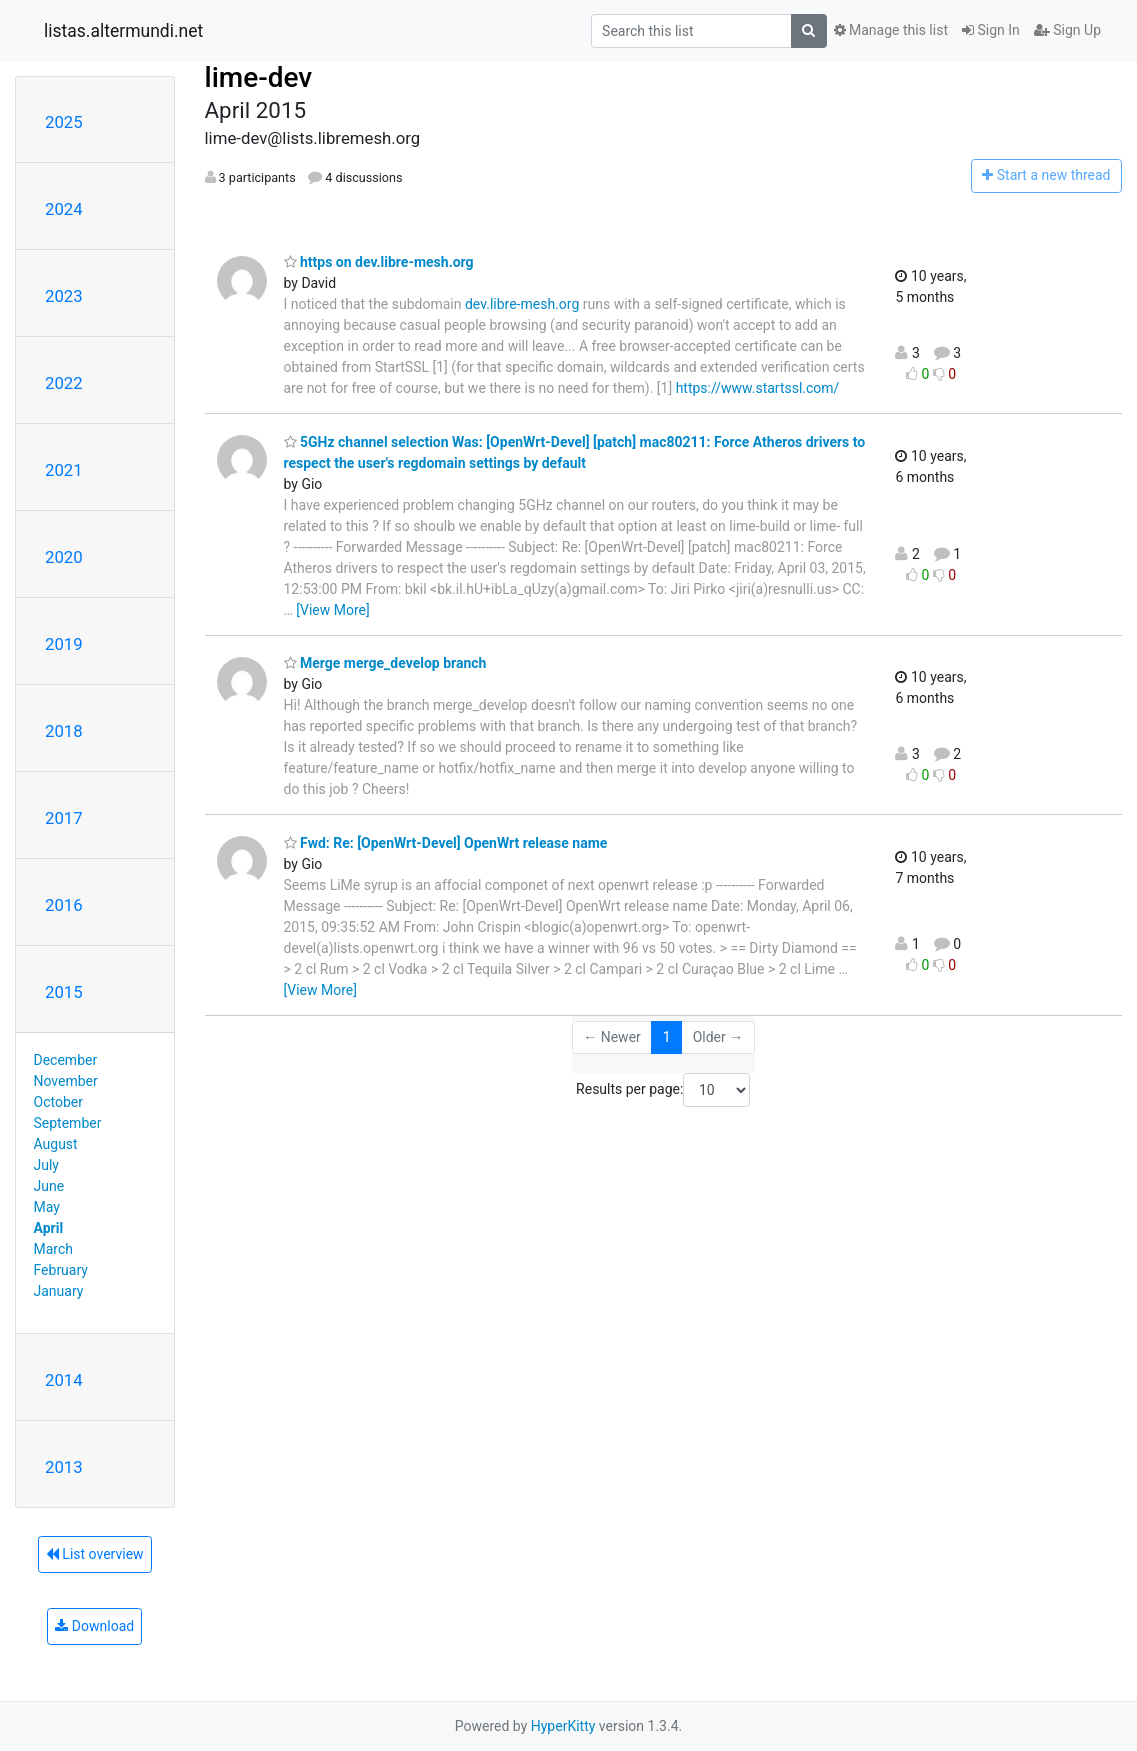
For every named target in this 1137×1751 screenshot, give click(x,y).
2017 (64, 818)
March (54, 1249)
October (58, 1102)
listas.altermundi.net (123, 31)
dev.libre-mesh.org (522, 304)
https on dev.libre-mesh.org (379, 262)
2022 (64, 383)
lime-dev (259, 77)
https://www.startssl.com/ (758, 388)
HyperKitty (563, 1726)
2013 (64, 1467)
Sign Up (1067, 30)
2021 (64, 470)
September (68, 1123)
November (66, 1081)
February (61, 1270)
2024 (64, 209)
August (56, 1144)
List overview (95, 1554)
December (66, 1060)
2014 (64, 1380)
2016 (64, 905)
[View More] (332, 610)
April (49, 1228)
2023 (64, 296)
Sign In (991, 30)
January (59, 1291)
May (47, 1207)
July (46, 1165)
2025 (64, 122)
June (49, 1186)
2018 (64, 731)
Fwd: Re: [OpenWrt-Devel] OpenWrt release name (446, 843)
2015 (64, 992)
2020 (64, 557)
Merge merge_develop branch (385, 663)
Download (94, 1626)
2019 (64, 644)
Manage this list (891, 30)
